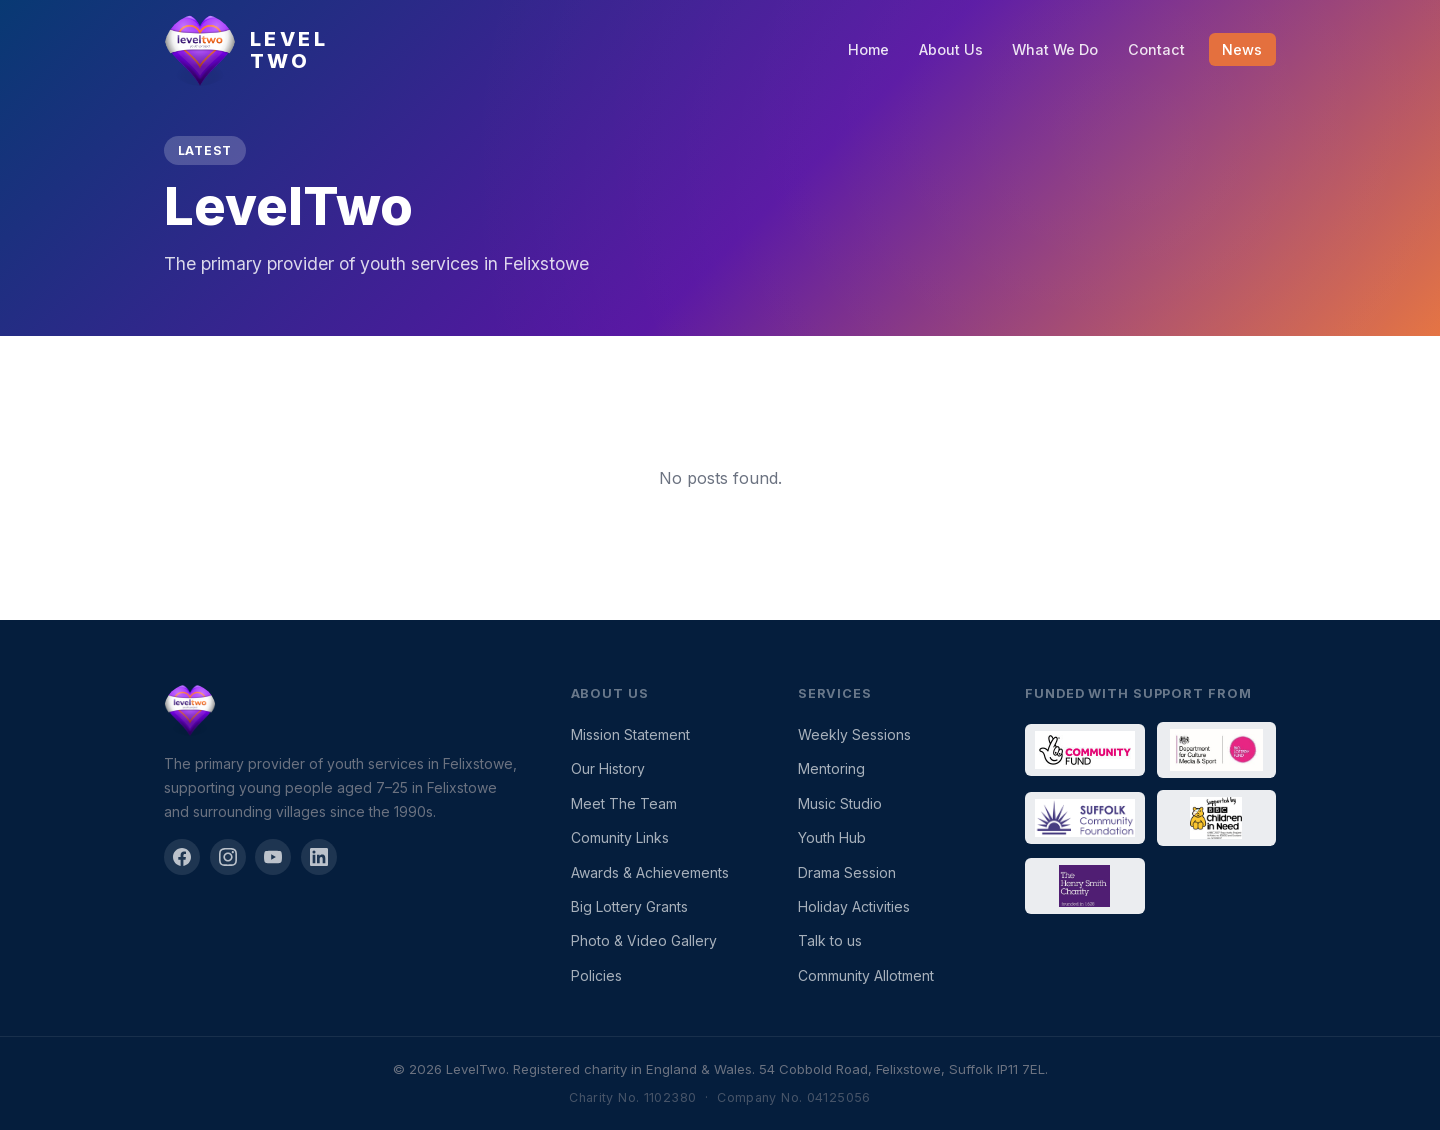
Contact (1156, 49)
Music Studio (840, 803)
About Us (951, 49)
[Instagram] (228, 857)
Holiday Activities (854, 906)
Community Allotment (866, 975)
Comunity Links (620, 837)
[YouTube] (273, 857)
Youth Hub (832, 837)
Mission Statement (630, 734)
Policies (596, 975)
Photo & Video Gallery (644, 940)
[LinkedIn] (319, 857)
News (1242, 49)
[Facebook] (182, 857)
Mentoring (831, 768)
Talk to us (830, 940)
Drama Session (847, 872)
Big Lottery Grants (629, 906)
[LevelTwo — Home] (246, 50)
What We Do (1055, 49)
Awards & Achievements (650, 872)
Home (868, 49)
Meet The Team (624, 803)
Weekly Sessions (854, 734)
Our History (608, 768)
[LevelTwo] (343, 710)
